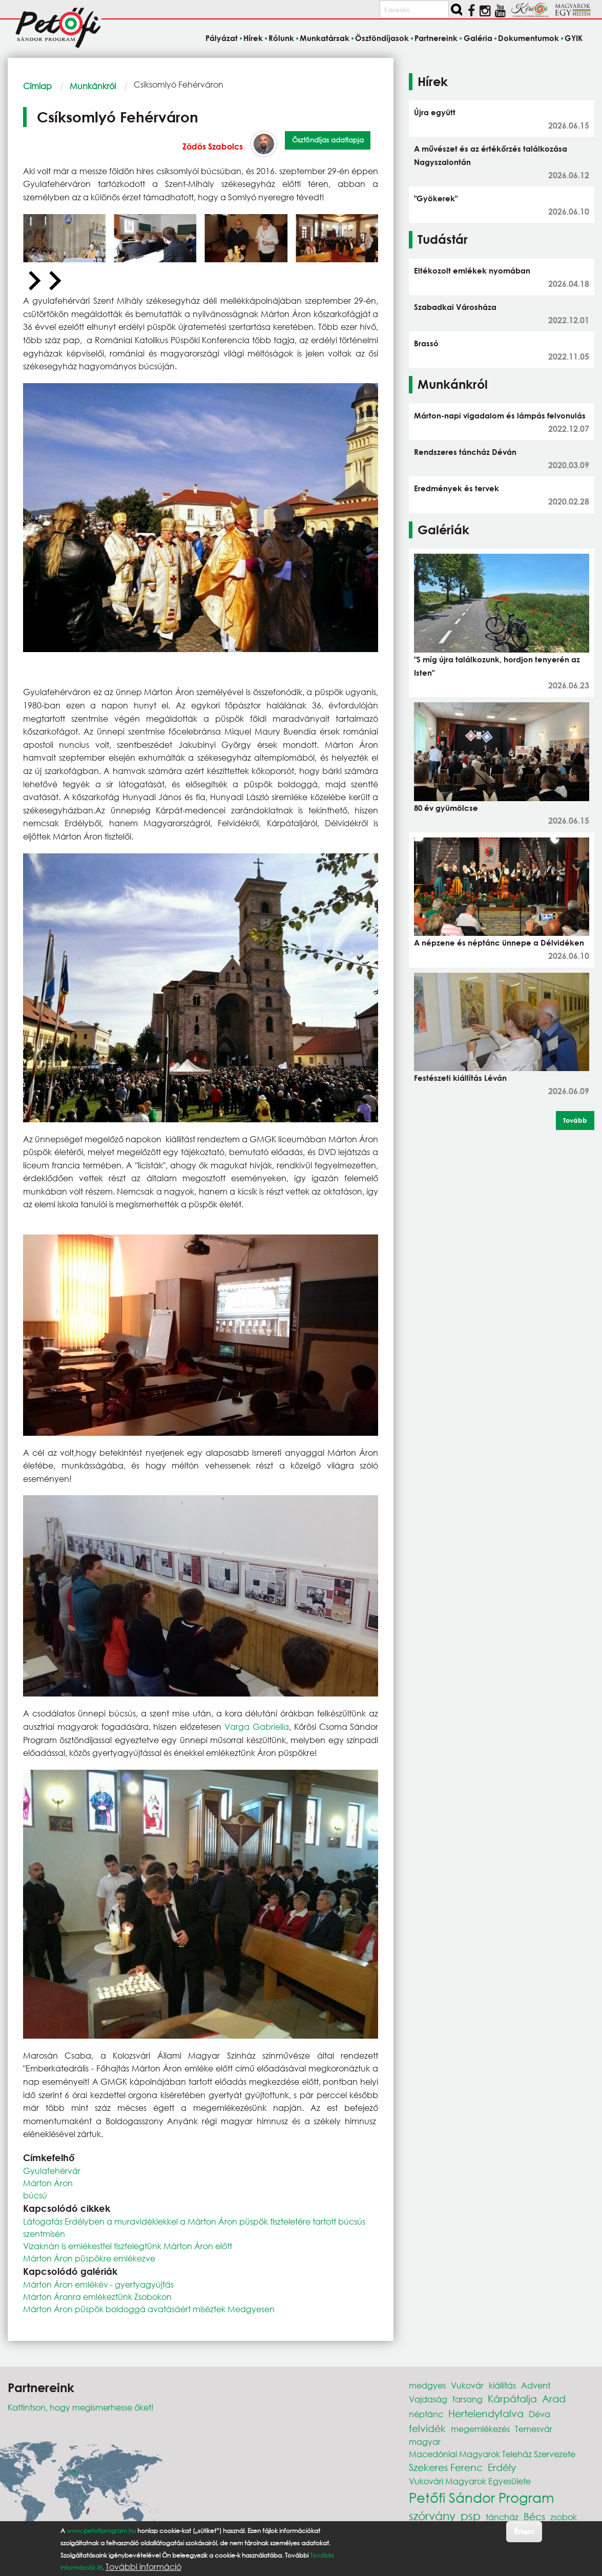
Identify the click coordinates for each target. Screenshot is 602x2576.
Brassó (426, 343)
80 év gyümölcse (446, 807)
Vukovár (467, 2385)
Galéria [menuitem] (478, 38)
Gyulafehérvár (51, 2170)
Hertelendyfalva (486, 2413)
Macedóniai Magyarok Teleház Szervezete (492, 2453)
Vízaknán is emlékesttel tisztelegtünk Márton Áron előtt (127, 2245)
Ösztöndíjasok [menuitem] (382, 38)
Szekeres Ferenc (446, 2467)
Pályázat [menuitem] (221, 38)
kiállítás (502, 2385)
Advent (535, 2385)
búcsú (35, 2195)
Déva (539, 2414)
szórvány (432, 2515)
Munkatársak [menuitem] (324, 38)
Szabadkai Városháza (455, 306)
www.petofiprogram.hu (101, 2530)
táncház (502, 2516)
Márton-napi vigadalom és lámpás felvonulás (500, 415)
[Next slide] (54, 281)
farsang (467, 2399)
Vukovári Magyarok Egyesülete (470, 2481)
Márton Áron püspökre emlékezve (89, 2258)
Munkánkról (93, 85)
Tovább (575, 1120)
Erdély (502, 2467)
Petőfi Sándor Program (481, 2497)
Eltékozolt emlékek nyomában (472, 270)
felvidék (427, 2428)
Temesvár (533, 2428)
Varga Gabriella (256, 1726)
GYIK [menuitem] (574, 38)
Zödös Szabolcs (212, 146)
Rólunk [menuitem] (281, 38)
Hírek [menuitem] (253, 38)
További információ (143, 2567)
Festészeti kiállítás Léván (460, 1077)
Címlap (37, 85)
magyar (425, 2441)
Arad (554, 2398)
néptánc (426, 2414)
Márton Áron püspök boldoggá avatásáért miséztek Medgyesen (149, 2308)
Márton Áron (48, 2182)
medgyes (427, 2385)
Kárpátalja (512, 2398)
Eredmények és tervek (456, 488)
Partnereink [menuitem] (436, 38)
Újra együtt (434, 112)
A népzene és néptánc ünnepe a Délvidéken (499, 942)
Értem (524, 2531)
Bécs (534, 2516)
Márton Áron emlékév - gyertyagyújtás (98, 2284)
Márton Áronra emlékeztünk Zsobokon (97, 2296)
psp (471, 2515)
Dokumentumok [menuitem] (528, 38)
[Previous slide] (33, 281)
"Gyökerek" (436, 198)
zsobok (563, 2516)
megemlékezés (480, 2428)
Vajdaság (428, 2399)
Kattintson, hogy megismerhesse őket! (81, 2407)
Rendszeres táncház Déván (465, 451)
